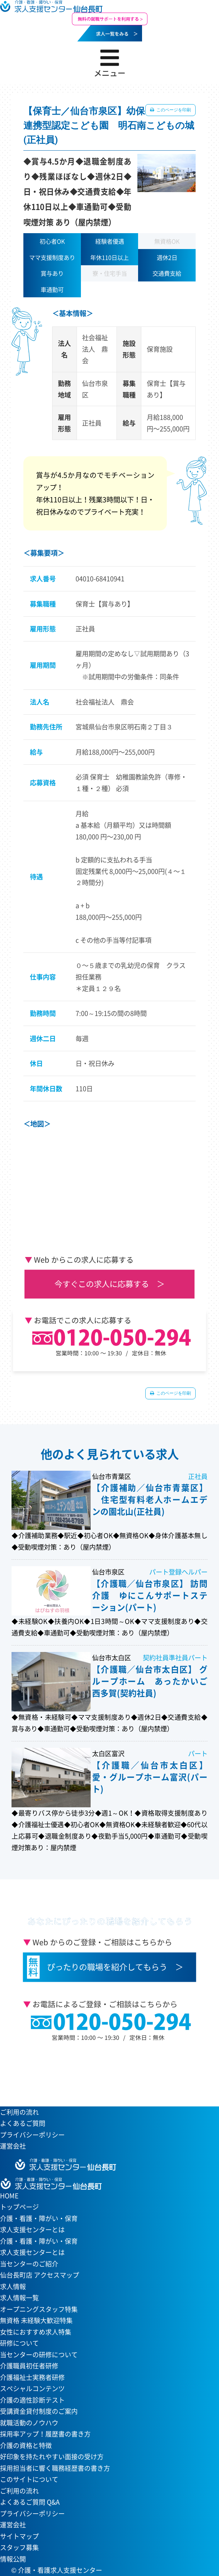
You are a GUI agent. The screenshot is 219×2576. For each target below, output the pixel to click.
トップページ (19, 2207)
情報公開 (13, 2559)
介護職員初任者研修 (29, 2366)
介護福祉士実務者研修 (32, 2377)
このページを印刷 (173, 109)
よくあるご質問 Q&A (30, 2502)
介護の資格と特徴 (26, 2445)
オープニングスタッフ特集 (39, 2309)
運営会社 (13, 2146)
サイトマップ (19, 2536)
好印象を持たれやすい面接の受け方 (52, 2456)
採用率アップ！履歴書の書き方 (45, 2434)
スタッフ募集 (19, 2547)
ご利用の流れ (19, 2112)
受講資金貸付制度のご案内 (39, 2411)
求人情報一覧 (19, 2297)
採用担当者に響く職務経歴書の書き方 (55, 2468)
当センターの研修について (39, 2354)
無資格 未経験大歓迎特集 (36, 2320)
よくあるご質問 (22, 2123)
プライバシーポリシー (32, 2135)
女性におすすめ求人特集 (35, 2332)
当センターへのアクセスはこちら (105, 2071)
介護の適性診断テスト (32, 2400)
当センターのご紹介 (29, 2264)
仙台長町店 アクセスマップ (39, 2275)
